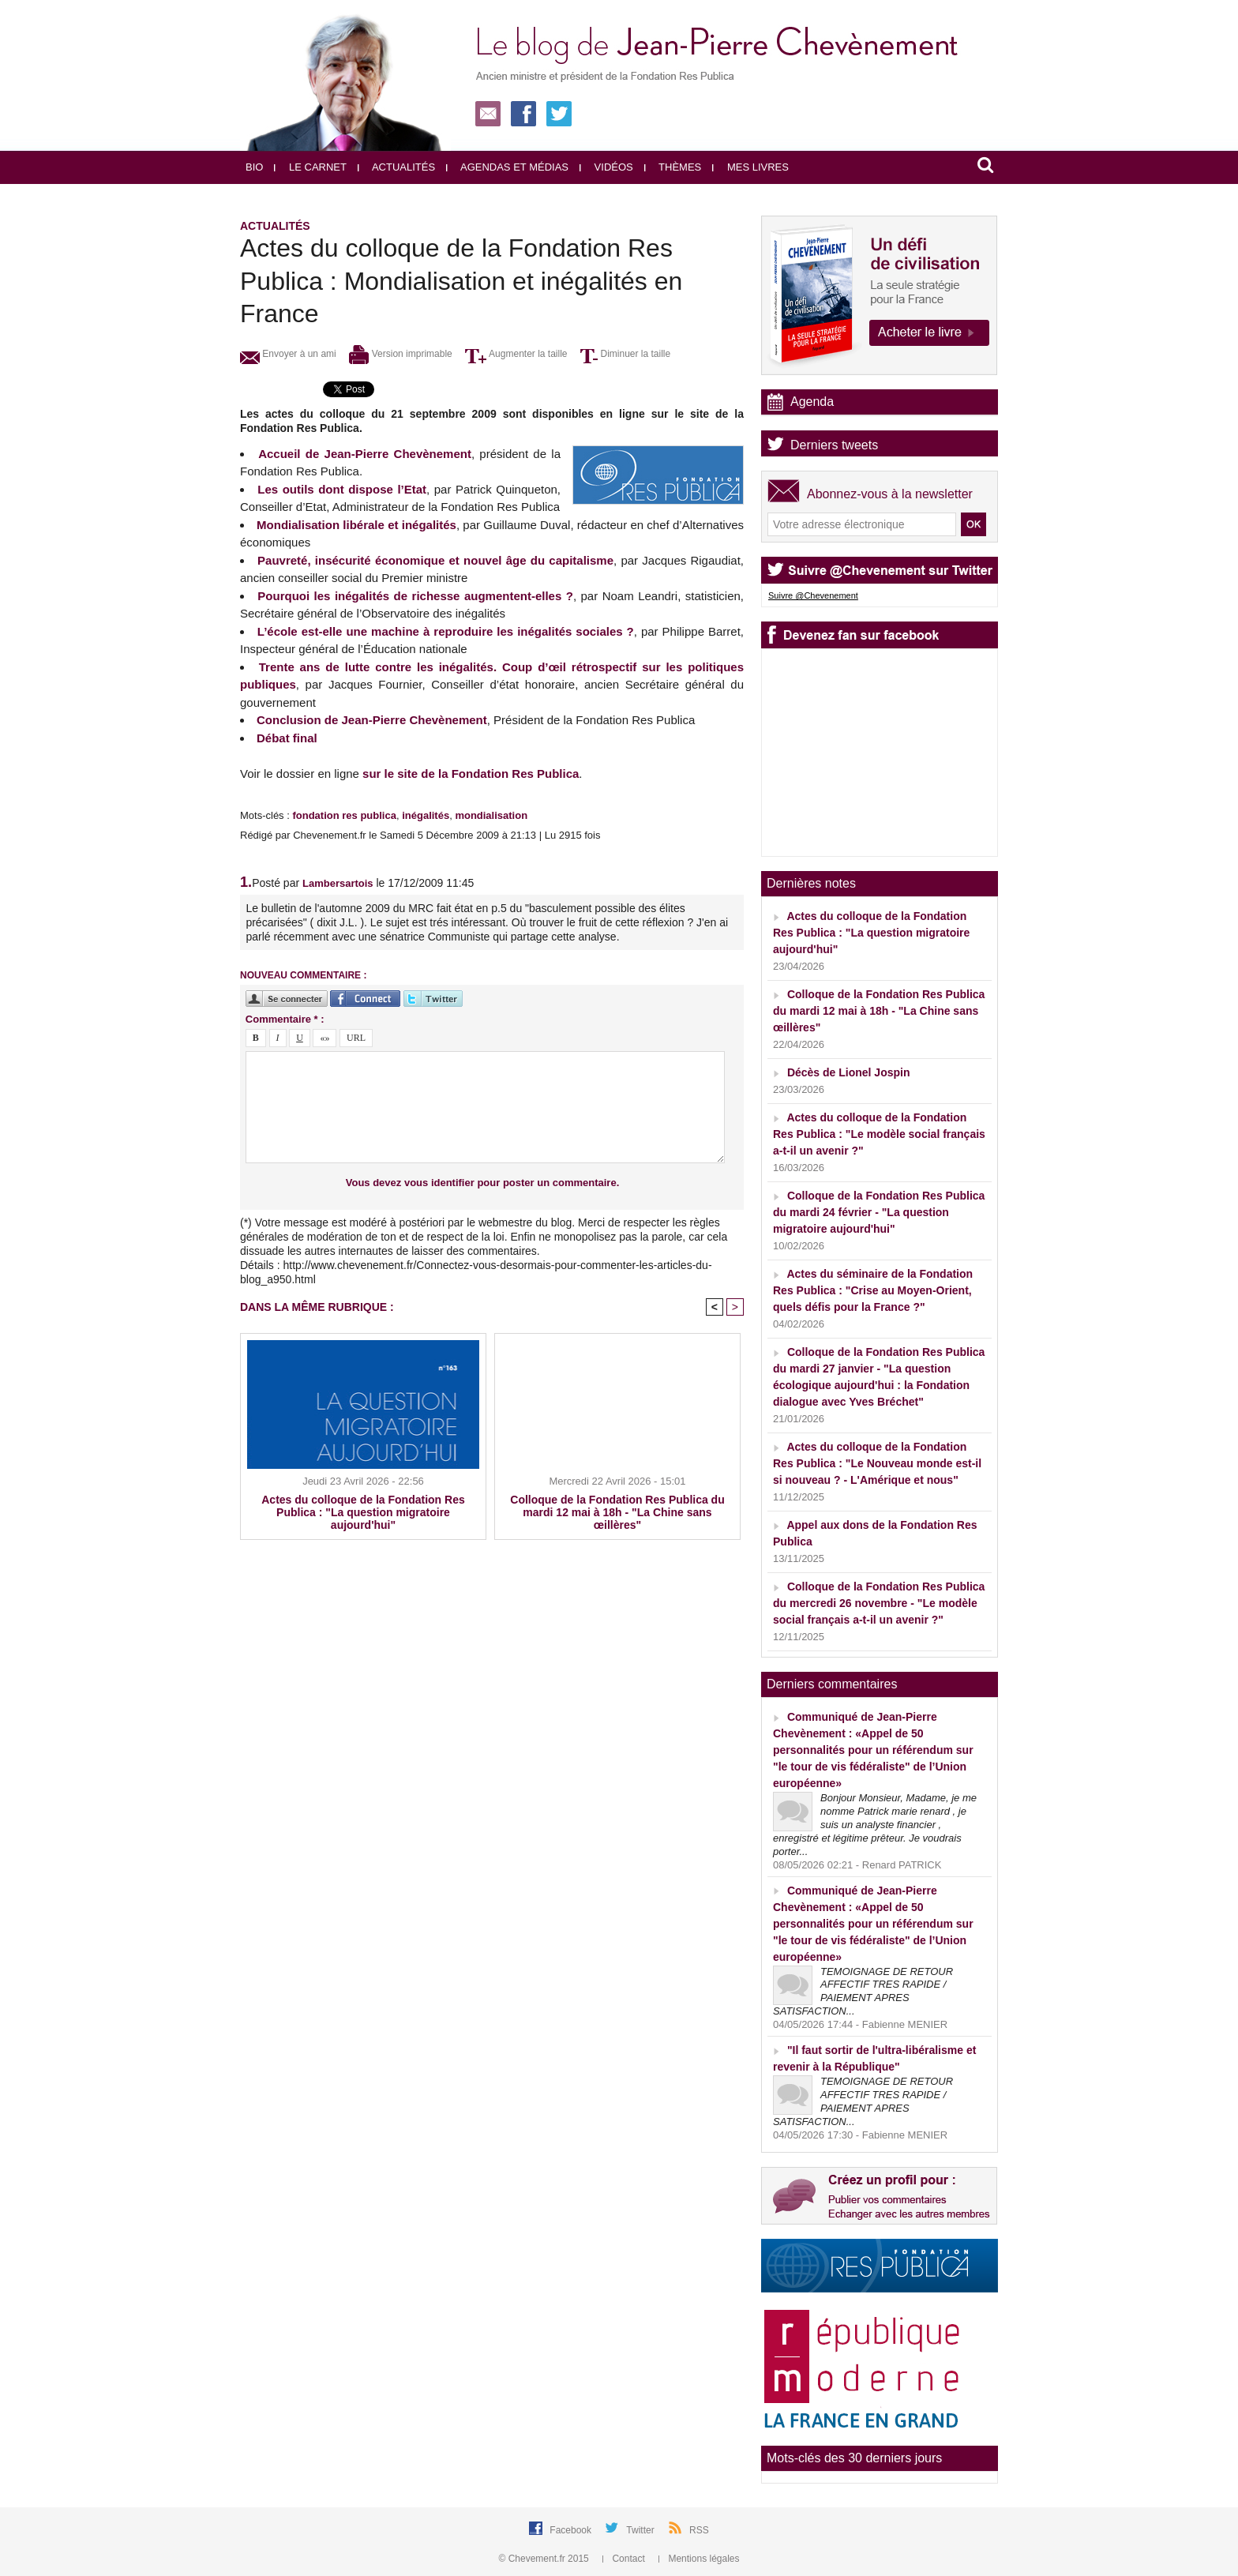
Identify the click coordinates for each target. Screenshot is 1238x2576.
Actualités (396, 167)
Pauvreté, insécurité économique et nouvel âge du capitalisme (435, 560)
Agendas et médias (507, 167)
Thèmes (673, 167)
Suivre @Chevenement (813, 595)
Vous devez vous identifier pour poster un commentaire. (483, 1182)
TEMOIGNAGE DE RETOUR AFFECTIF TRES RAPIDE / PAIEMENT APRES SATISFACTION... (863, 1992)
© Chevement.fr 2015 (545, 2558)
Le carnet (310, 167)
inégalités (425, 815)
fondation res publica (344, 815)
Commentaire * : (285, 1019)
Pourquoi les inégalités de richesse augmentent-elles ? (415, 596)
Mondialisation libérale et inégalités (356, 524)
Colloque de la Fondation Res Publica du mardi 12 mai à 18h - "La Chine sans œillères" (617, 1512)
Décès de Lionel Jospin (848, 1072)
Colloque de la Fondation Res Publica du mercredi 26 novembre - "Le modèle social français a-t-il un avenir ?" (879, 1603)
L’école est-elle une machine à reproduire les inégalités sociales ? (445, 631)
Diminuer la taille (625, 353)
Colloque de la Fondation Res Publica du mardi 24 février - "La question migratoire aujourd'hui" (879, 1212)
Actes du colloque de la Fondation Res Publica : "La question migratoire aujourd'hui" (362, 1512)
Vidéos (606, 167)
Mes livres (750, 167)
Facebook (572, 2530)
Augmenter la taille (516, 353)
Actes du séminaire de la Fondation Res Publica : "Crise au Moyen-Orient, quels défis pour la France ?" (873, 1290)
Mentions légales (698, 2558)
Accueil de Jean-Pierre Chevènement (364, 453)
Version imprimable (400, 353)
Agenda (812, 401)
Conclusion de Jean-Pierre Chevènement (372, 720)
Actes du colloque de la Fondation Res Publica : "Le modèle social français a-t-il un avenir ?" (879, 1134)
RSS (699, 2530)
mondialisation (491, 815)
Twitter (641, 2530)
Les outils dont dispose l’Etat (341, 489)
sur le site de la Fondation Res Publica (470, 773)
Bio (254, 167)
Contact (624, 2558)
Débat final (287, 738)
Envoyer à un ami (288, 353)
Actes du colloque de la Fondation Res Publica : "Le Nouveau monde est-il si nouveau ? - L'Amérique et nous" (877, 1463)
